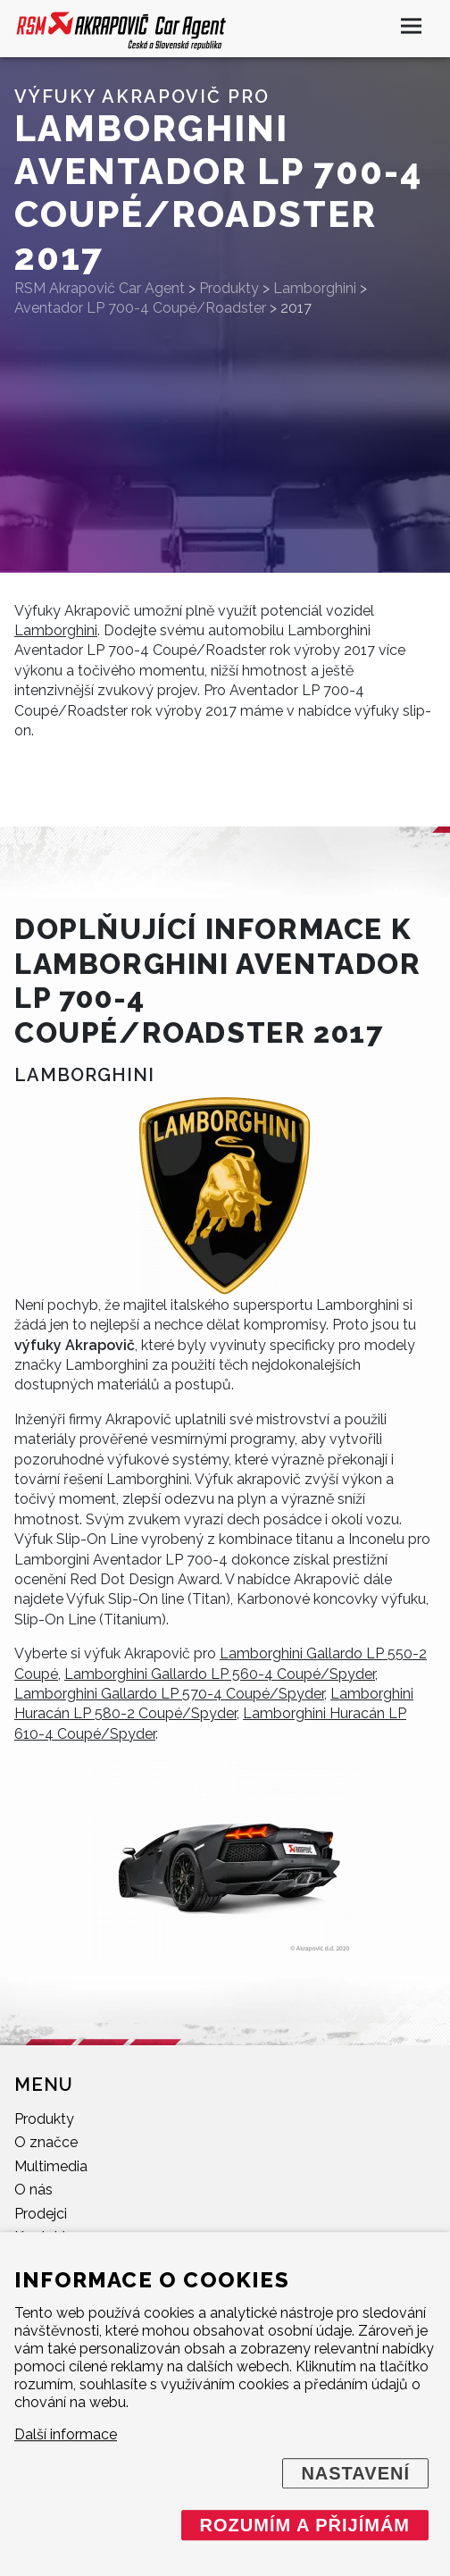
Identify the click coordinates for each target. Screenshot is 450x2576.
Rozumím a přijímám (305, 2525)
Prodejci (40, 2213)
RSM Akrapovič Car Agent (99, 288)
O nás (33, 2189)
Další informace (65, 2434)
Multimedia (51, 2166)
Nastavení (355, 2473)
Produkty (44, 2118)
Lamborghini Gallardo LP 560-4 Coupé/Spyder (219, 1674)
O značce (46, 2142)
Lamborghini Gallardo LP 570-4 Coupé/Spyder (169, 1693)
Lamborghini (55, 630)
